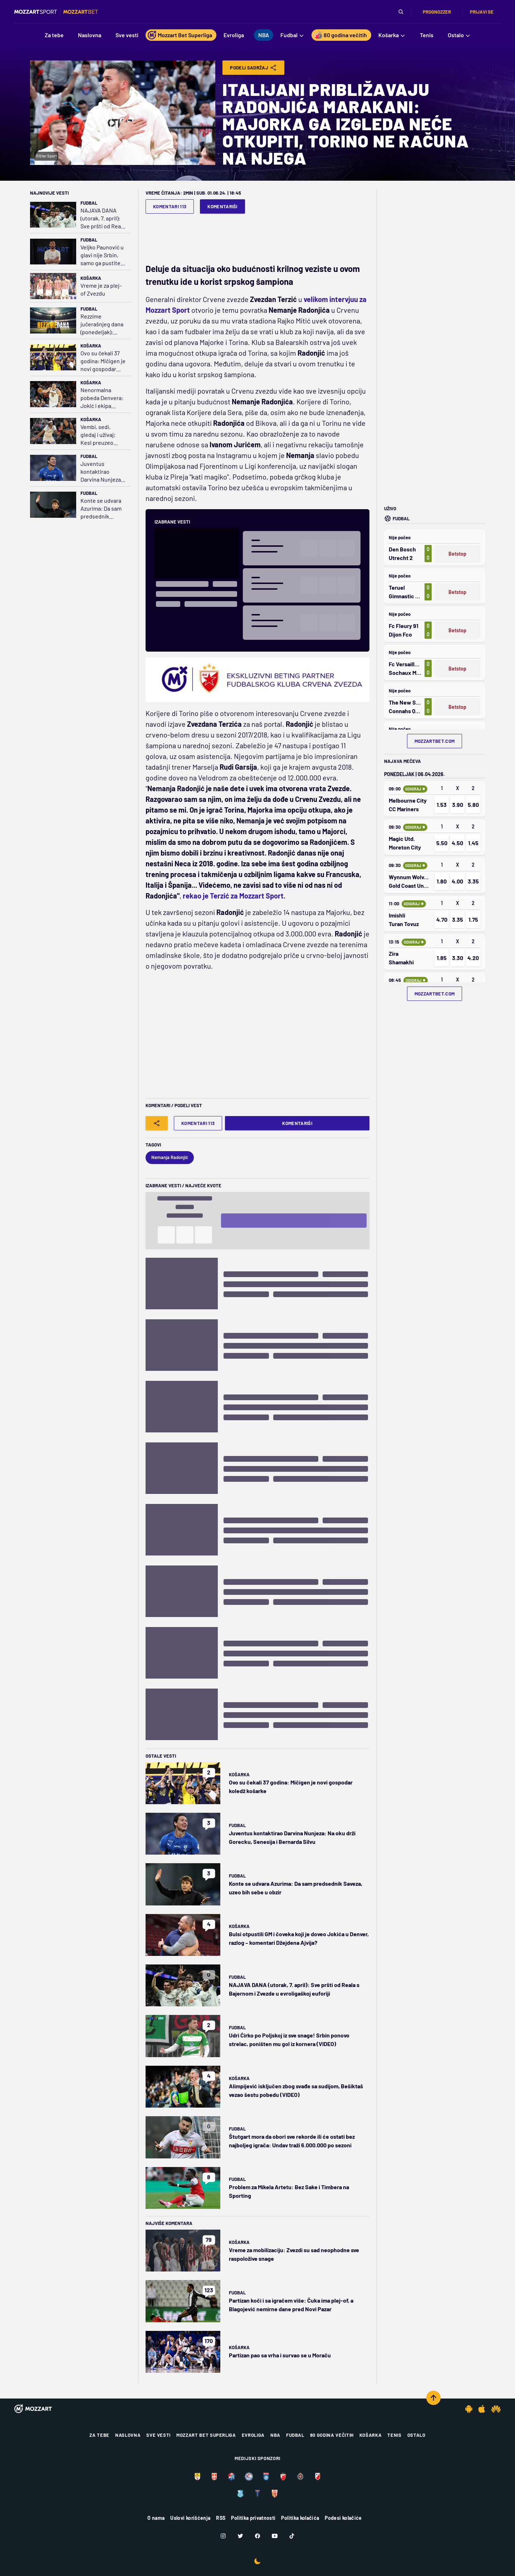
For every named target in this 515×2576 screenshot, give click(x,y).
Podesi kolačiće (343, 2518)
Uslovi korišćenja (190, 2518)
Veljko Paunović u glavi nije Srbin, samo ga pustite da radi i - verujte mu (102, 255)
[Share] (157, 1123)
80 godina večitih (332, 2435)
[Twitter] (240, 2536)
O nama (156, 2518)
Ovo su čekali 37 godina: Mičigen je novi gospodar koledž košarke (103, 361)
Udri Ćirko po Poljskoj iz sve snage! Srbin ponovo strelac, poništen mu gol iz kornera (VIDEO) (289, 2039)
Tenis (394, 2435)
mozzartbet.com (435, 741)
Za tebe (99, 2435)
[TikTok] (292, 2536)
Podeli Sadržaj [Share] (253, 67)
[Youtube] (274, 2536)
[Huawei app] (496, 2408)
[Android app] (468, 2409)
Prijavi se (482, 12)
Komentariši (222, 206)
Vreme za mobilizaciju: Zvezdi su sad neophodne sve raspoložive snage (294, 2254)
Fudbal (88, 203)
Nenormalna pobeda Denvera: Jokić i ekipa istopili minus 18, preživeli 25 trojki (101, 398)
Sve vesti (158, 2435)
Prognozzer (437, 12)
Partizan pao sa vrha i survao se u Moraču (280, 2355)
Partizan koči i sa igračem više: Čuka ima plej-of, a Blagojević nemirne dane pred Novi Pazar (291, 2304)
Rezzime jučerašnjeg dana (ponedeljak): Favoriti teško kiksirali (101, 324)
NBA (275, 2435)
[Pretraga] (401, 12)
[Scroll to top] (433, 2398)
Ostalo (416, 2435)
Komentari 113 (169, 206)
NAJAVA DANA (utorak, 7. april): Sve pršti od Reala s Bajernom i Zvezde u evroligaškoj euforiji (102, 218)
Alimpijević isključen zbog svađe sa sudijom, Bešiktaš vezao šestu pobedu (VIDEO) (296, 2090)
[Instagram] (223, 2536)
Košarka (90, 278)
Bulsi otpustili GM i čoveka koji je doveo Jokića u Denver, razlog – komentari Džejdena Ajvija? (299, 1938)
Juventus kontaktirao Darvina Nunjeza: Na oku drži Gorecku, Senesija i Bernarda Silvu (103, 471)
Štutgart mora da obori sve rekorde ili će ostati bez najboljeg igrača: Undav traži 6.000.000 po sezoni (292, 2140)
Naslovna (128, 2435)
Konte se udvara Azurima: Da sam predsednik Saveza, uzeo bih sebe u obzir (101, 508)
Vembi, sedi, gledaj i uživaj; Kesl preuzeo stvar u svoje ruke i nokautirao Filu (102, 435)
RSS (220, 2518)
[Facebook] (257, 2536)
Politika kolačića (300, 2518)
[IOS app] (481, 2409)
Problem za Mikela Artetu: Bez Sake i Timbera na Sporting (289, 2191)
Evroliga (253, 2435)
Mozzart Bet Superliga (206, 2435)
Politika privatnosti (253, 2518)
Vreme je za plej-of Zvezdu (101, 289)
